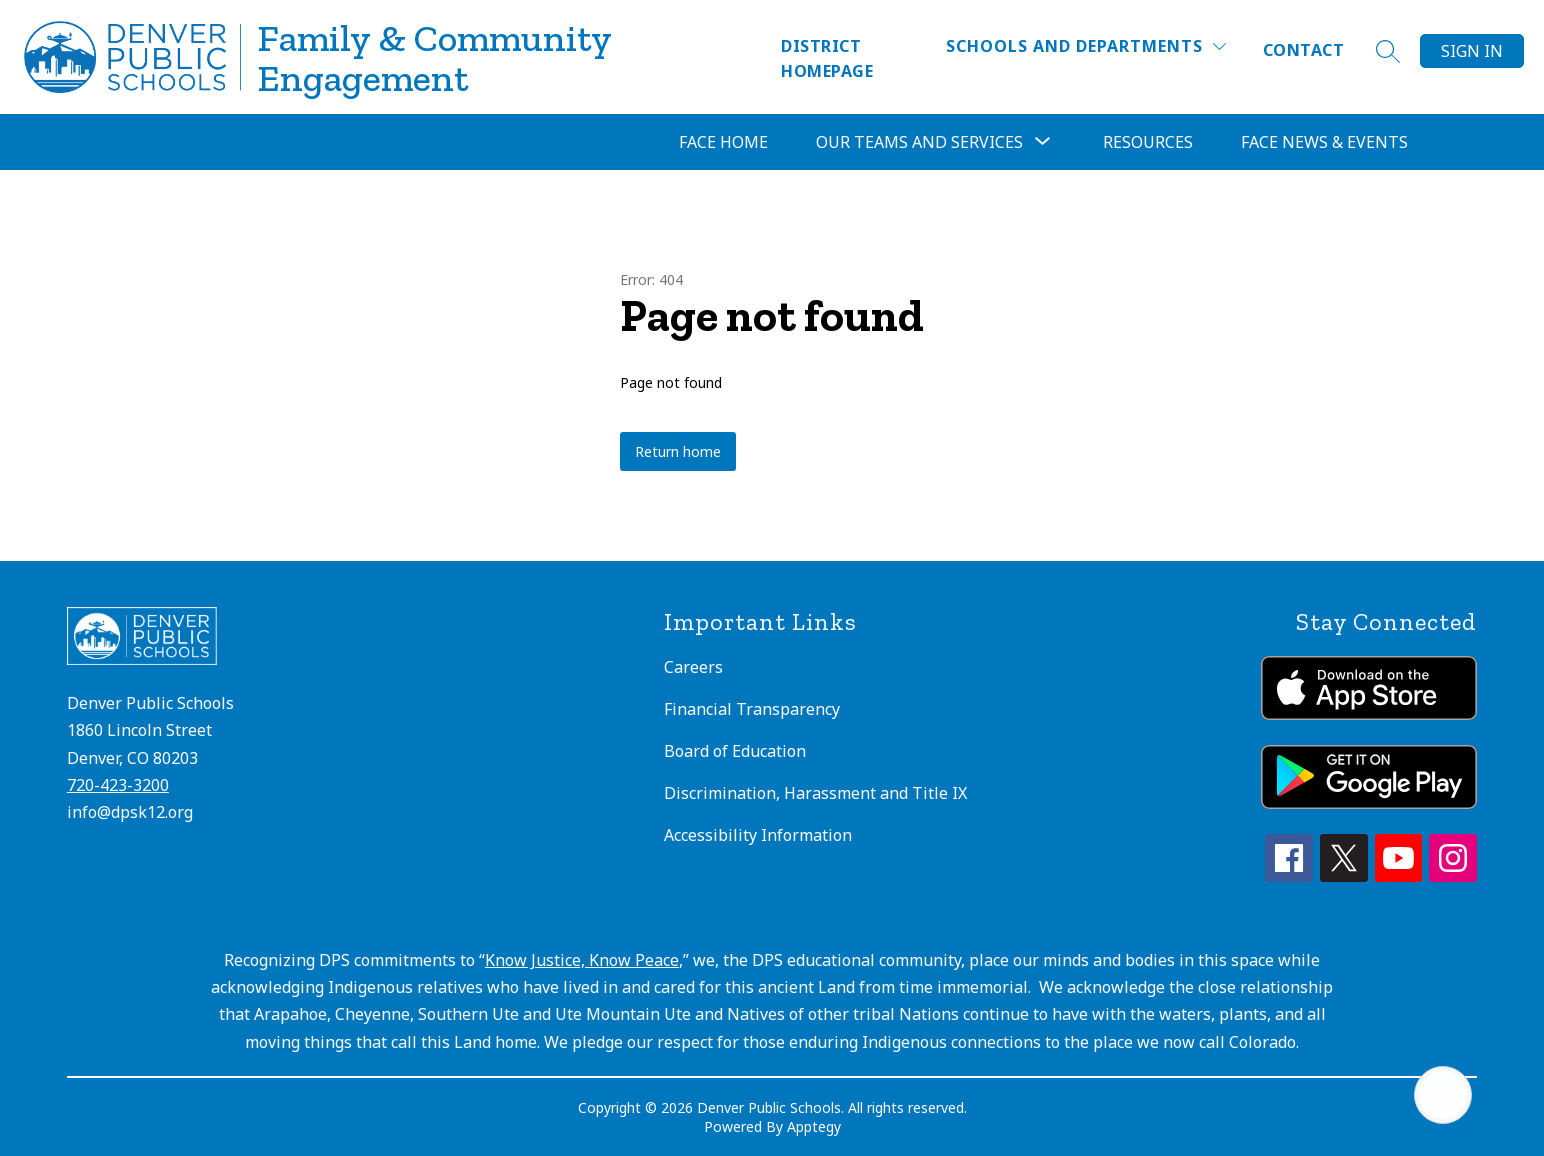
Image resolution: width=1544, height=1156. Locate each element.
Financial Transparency (752, 709)
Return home (678, 451)
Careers (693, 667)
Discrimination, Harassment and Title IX (815, 793)
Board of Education (735, 751)
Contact (1303, 50)
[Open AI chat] (1443, 1095)
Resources (1148, 142)
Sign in (1472, 51)
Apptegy (814, 1126)
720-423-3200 (118, 785)
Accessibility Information (758, 835)
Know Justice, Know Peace (582, 960)
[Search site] (1388, 51)
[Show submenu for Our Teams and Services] (919, 142)
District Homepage (827, 58)
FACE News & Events (1324, 142)
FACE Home (723, 142)
